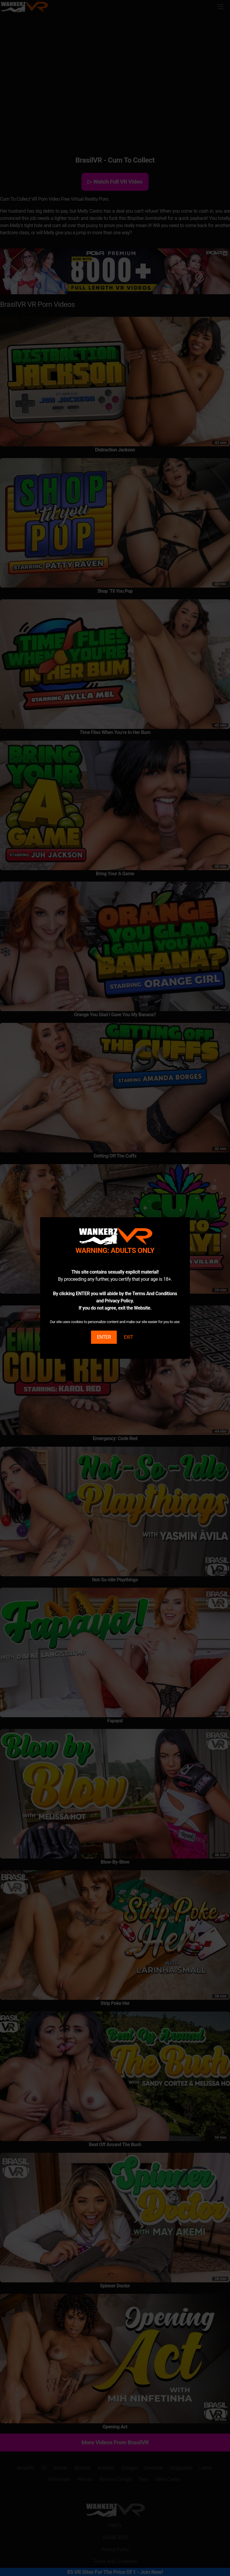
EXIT (128, 1337)
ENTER (104, 1337)
